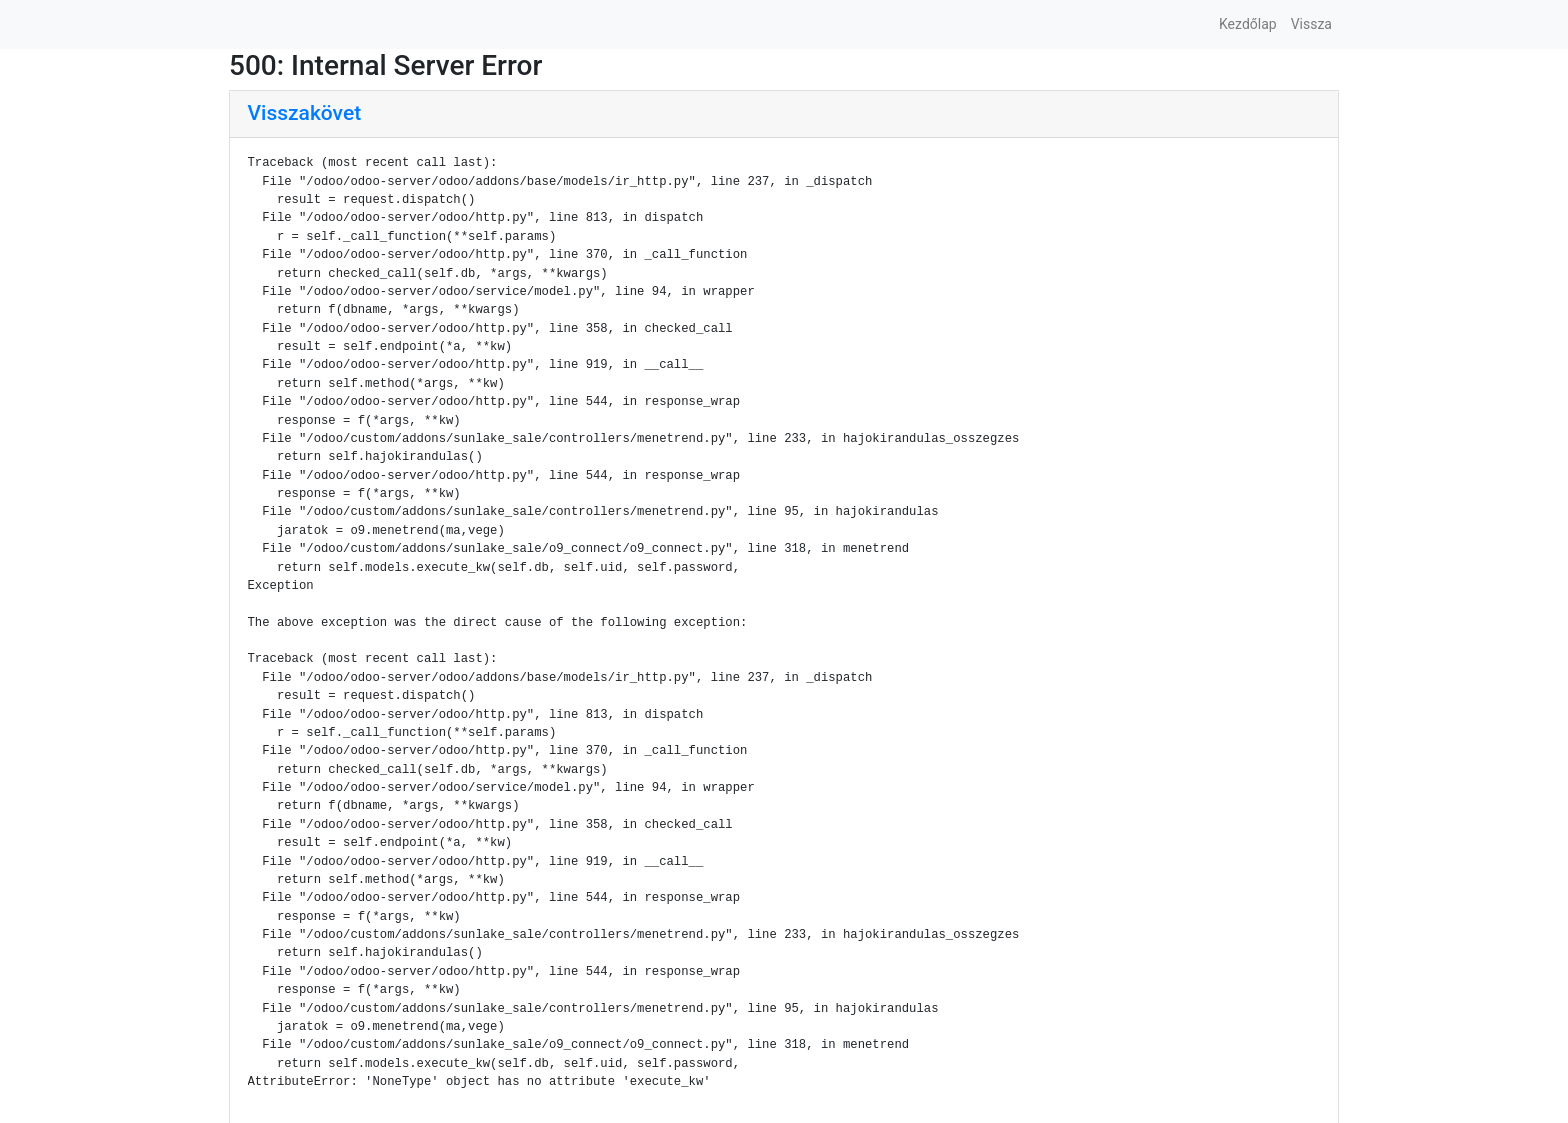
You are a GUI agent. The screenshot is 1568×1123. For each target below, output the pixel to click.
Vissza (1311, 24)
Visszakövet (305, 113)
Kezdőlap (1248, 24)
